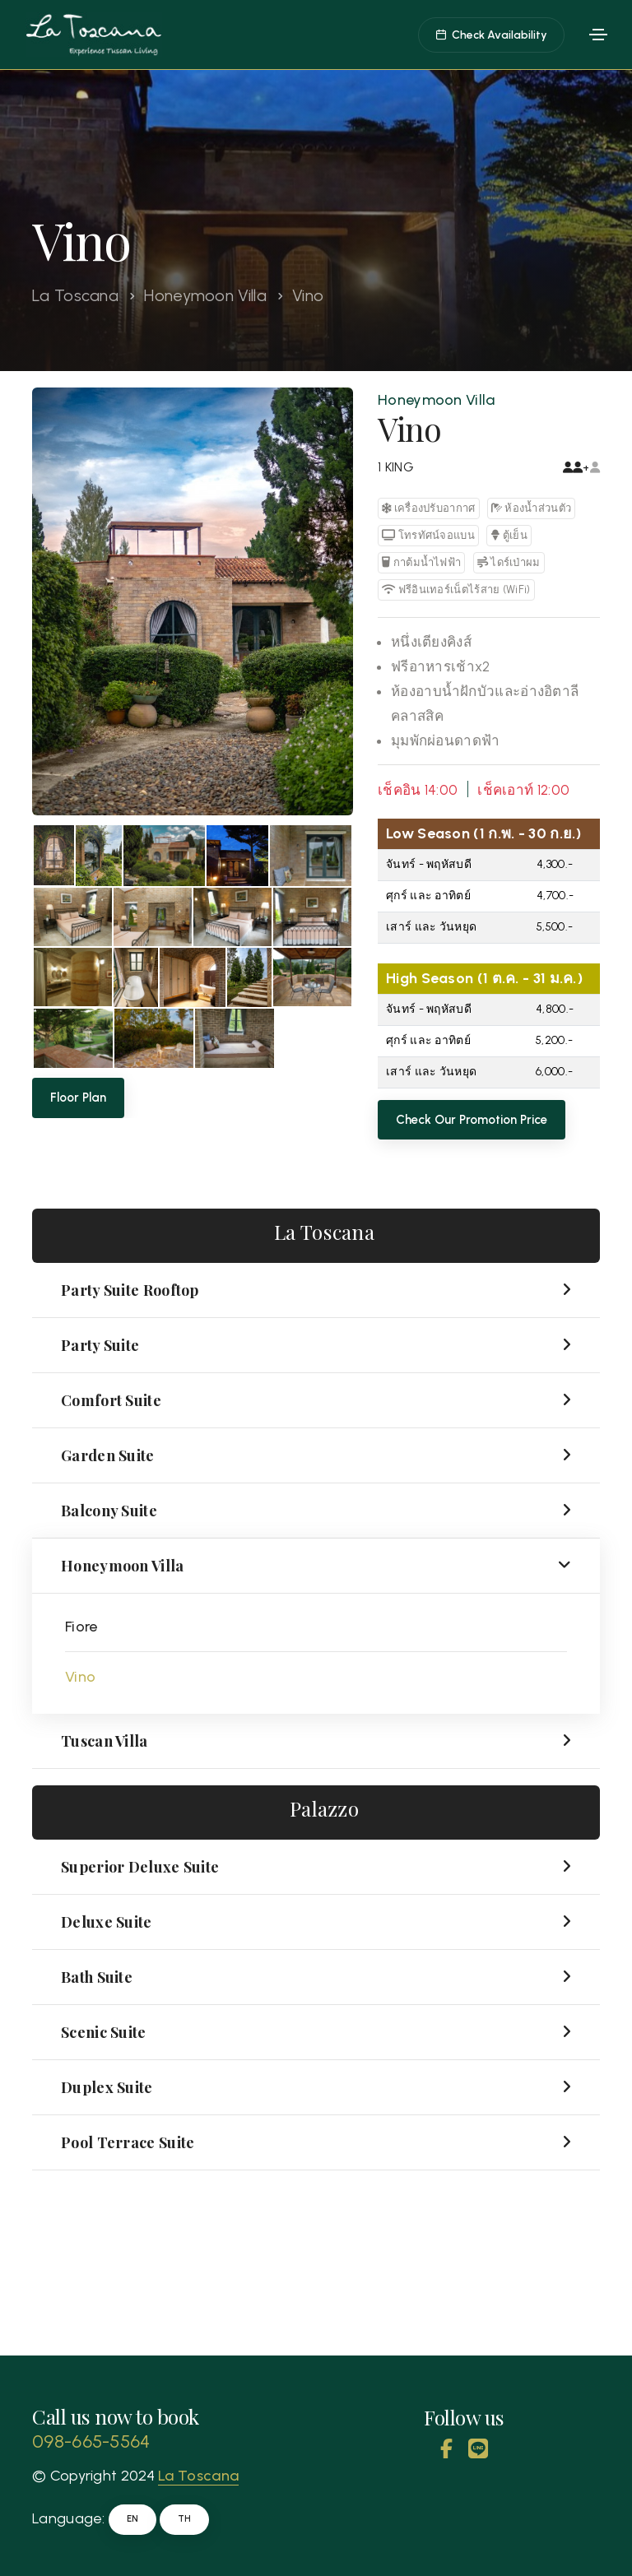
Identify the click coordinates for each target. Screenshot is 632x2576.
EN (132, 2518)
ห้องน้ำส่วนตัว (531, 508)
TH (184, 2518)
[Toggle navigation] (598, 34)
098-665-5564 (91, 2441)
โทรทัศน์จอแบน (428, 535)
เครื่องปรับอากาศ (429, 508)
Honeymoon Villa (205, 295)
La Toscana (75, 295)
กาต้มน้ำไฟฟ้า (421, 562)
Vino (80, 1677)
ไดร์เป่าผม (509, 562)
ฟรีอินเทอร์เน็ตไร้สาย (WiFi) (456, 589)
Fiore (81, 1627)
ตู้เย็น (508, 535)
